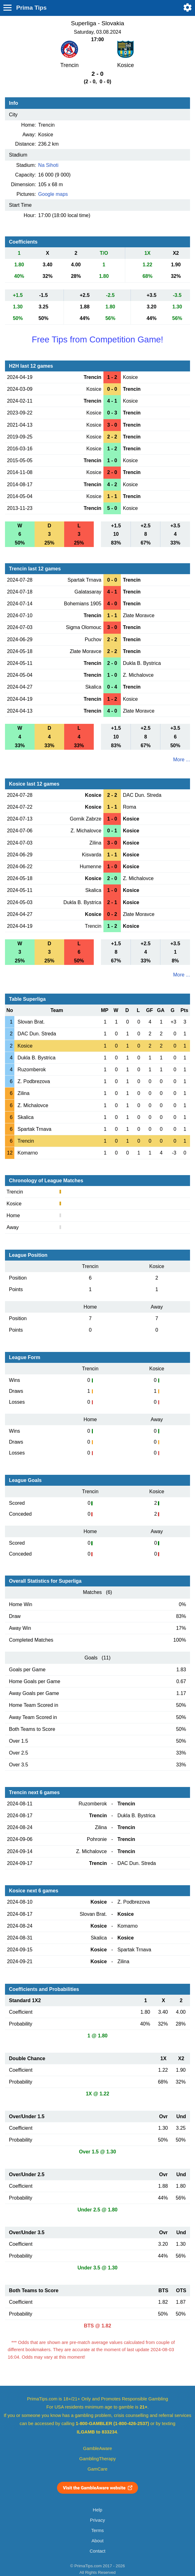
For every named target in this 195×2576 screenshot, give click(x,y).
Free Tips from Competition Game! (97, 339)
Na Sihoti (48, 165)
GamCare (97, 2469)
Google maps (53, 194)
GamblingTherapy (97, 2458)
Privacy (97, 2520)
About (97, 2540)
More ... (181, 759)
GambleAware (97, 2448)
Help (97, 2509)
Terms (97, 2530)
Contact (98, 2551)
